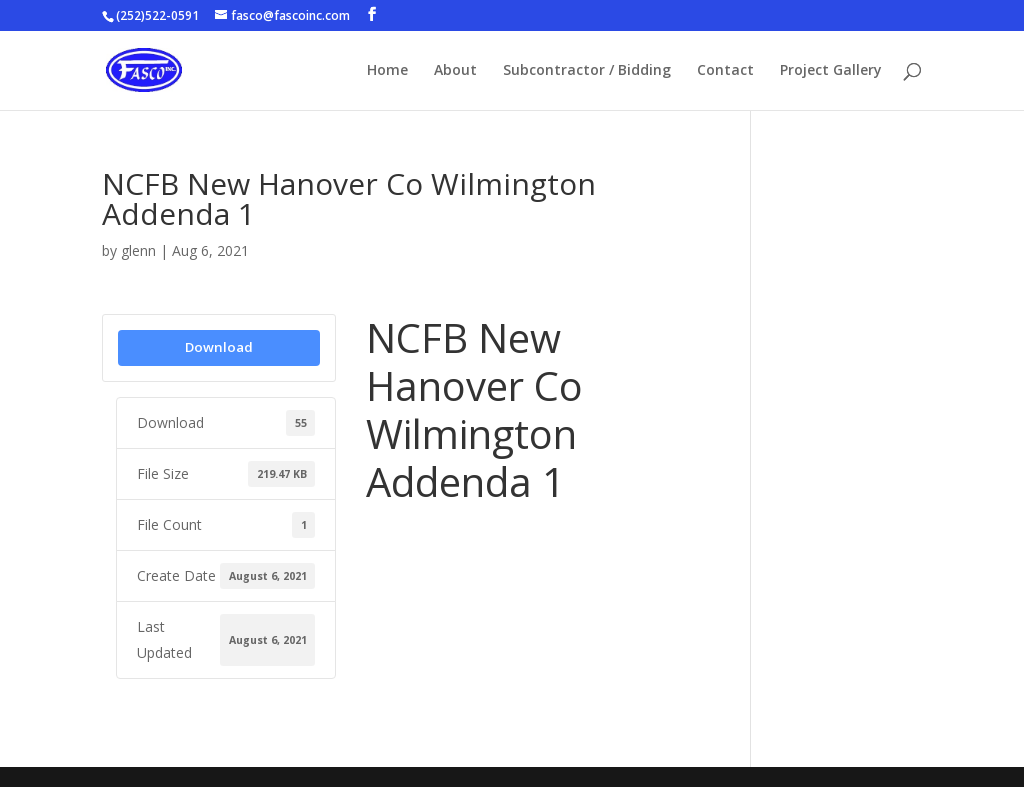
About (455, 71)
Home (387, 71)
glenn (138, 250)
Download (219, 347)
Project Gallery (831, 71)
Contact (725, 71)
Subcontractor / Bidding (587, 71)
